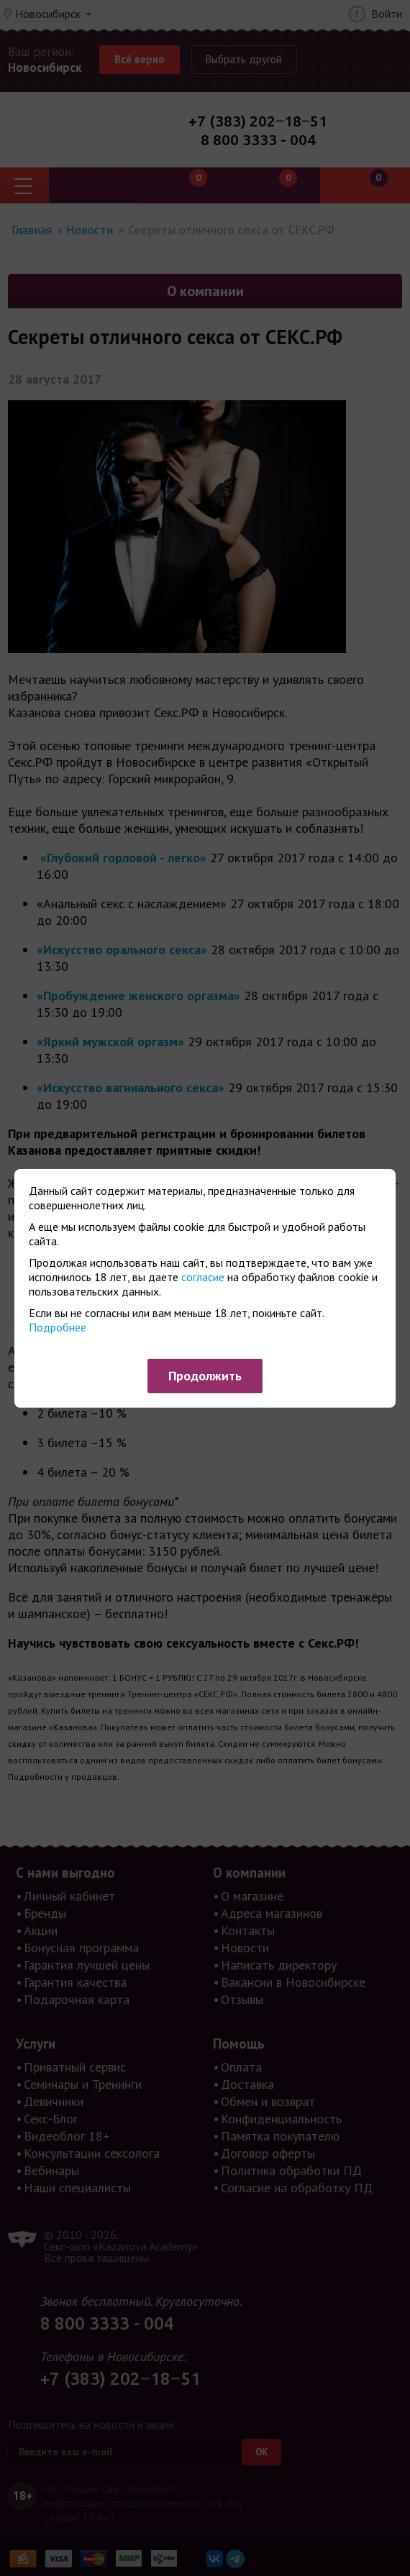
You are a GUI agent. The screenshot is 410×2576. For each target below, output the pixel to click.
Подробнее (57, 1327)
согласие (202, 1277)
